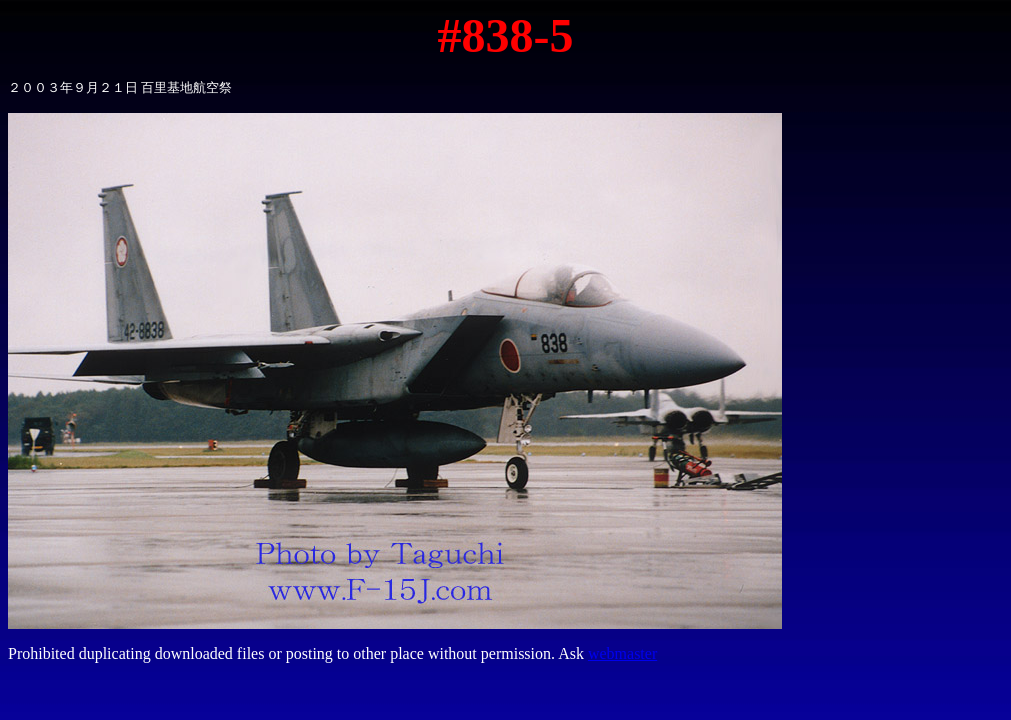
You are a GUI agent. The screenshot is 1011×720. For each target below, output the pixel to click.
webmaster (622, 653)
